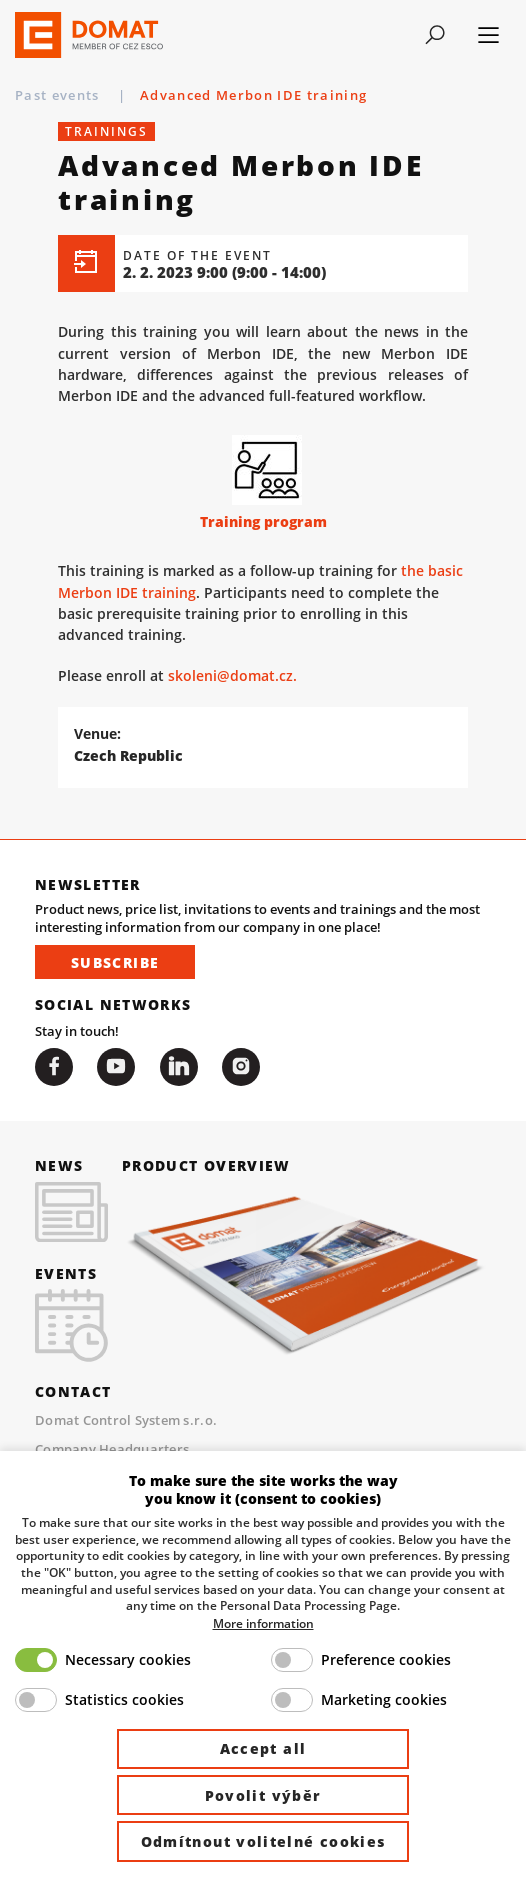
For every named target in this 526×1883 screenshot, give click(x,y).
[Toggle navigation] (435, 35)
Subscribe (115, 963)
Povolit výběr (263, 1795)
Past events (59, 95)
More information (263, 1623)
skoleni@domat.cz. (232, 677)
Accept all (263, 1748)
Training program (263, 522)
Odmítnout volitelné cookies (263, 1841)
